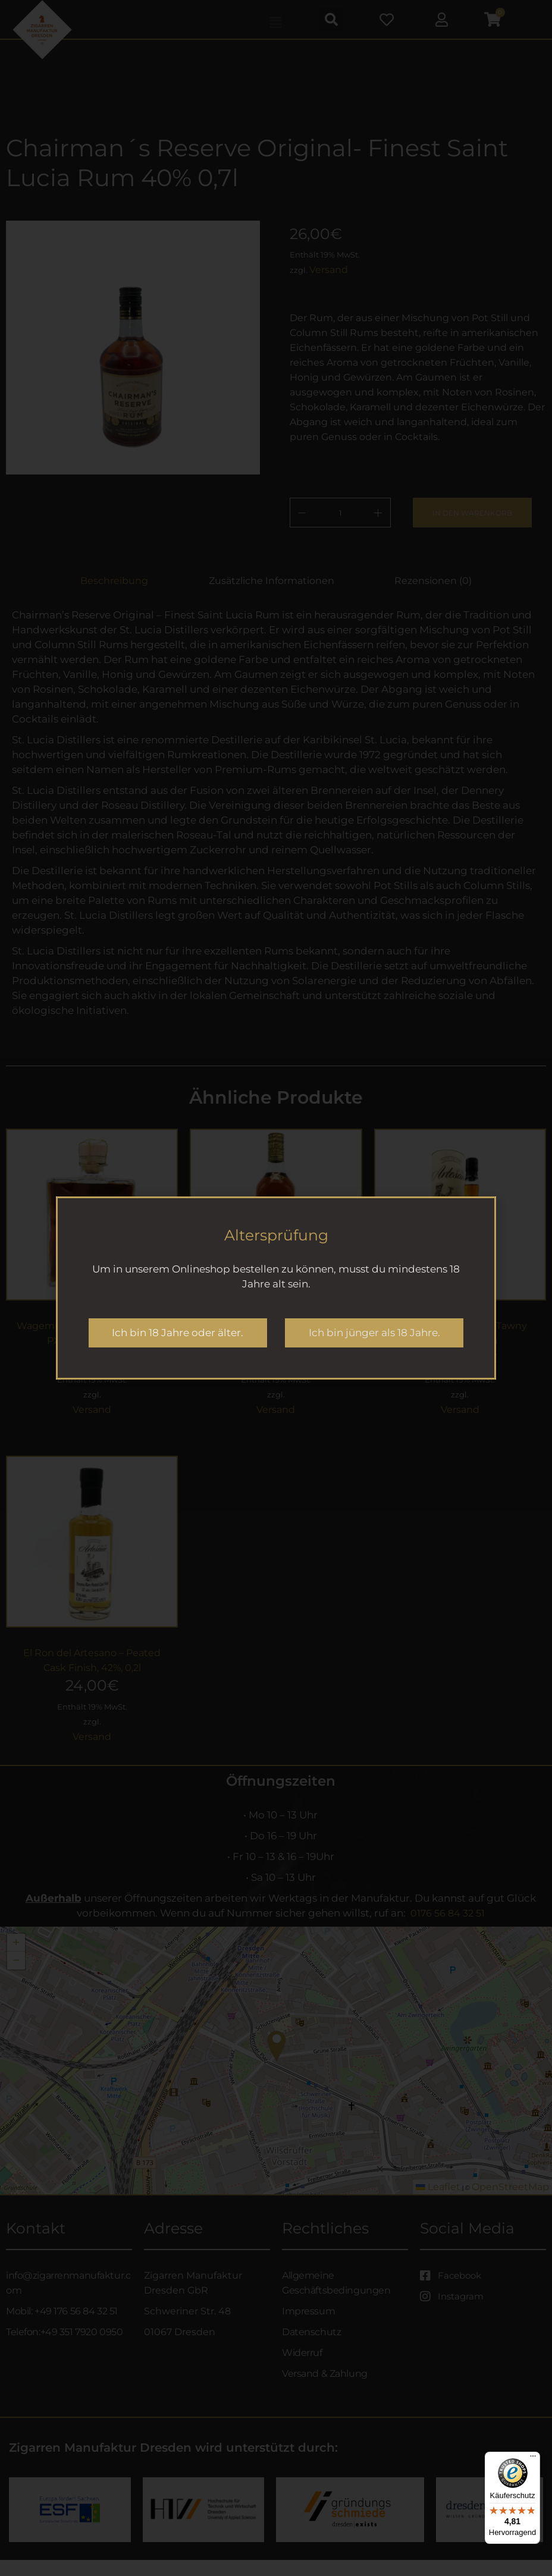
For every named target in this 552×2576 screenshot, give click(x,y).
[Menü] (533, 2459)
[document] (276, 1288)
